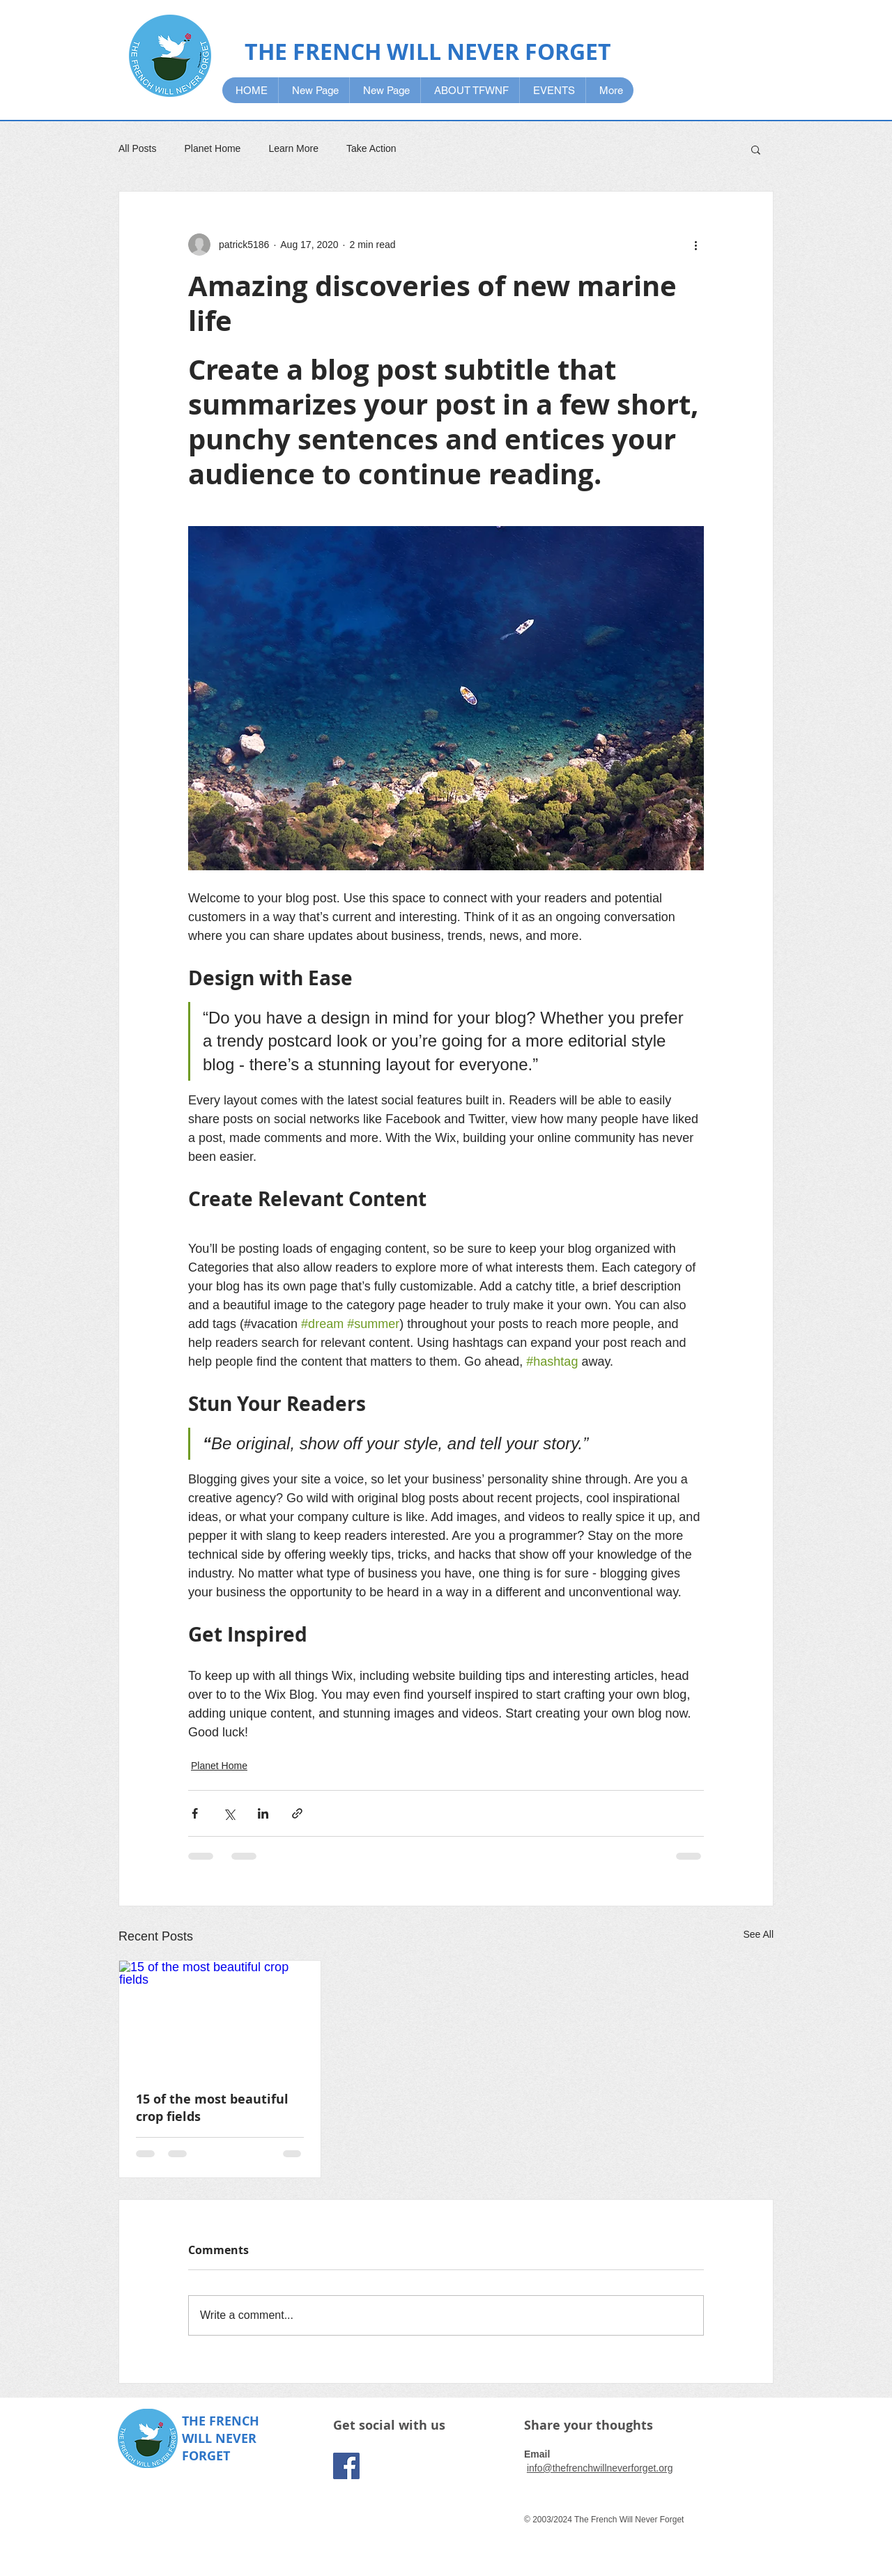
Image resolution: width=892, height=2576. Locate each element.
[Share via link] (297, 1813)
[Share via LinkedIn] (263, 1813)
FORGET (206, 2456)
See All (758, 1934)
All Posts (137, 148)
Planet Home (212, 148)
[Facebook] (346, 2466)
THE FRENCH (220, 2421)
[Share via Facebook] (194, 1813)
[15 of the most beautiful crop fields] (220, 2017)
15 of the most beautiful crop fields (212, 2107)
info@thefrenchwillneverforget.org (600, 2468)
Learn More (293, 148)
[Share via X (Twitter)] (229, 1813)
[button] (755, 149)
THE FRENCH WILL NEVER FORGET (428, 51)
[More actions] (695, 244)
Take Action (371, 148)
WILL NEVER (219, 2438)
